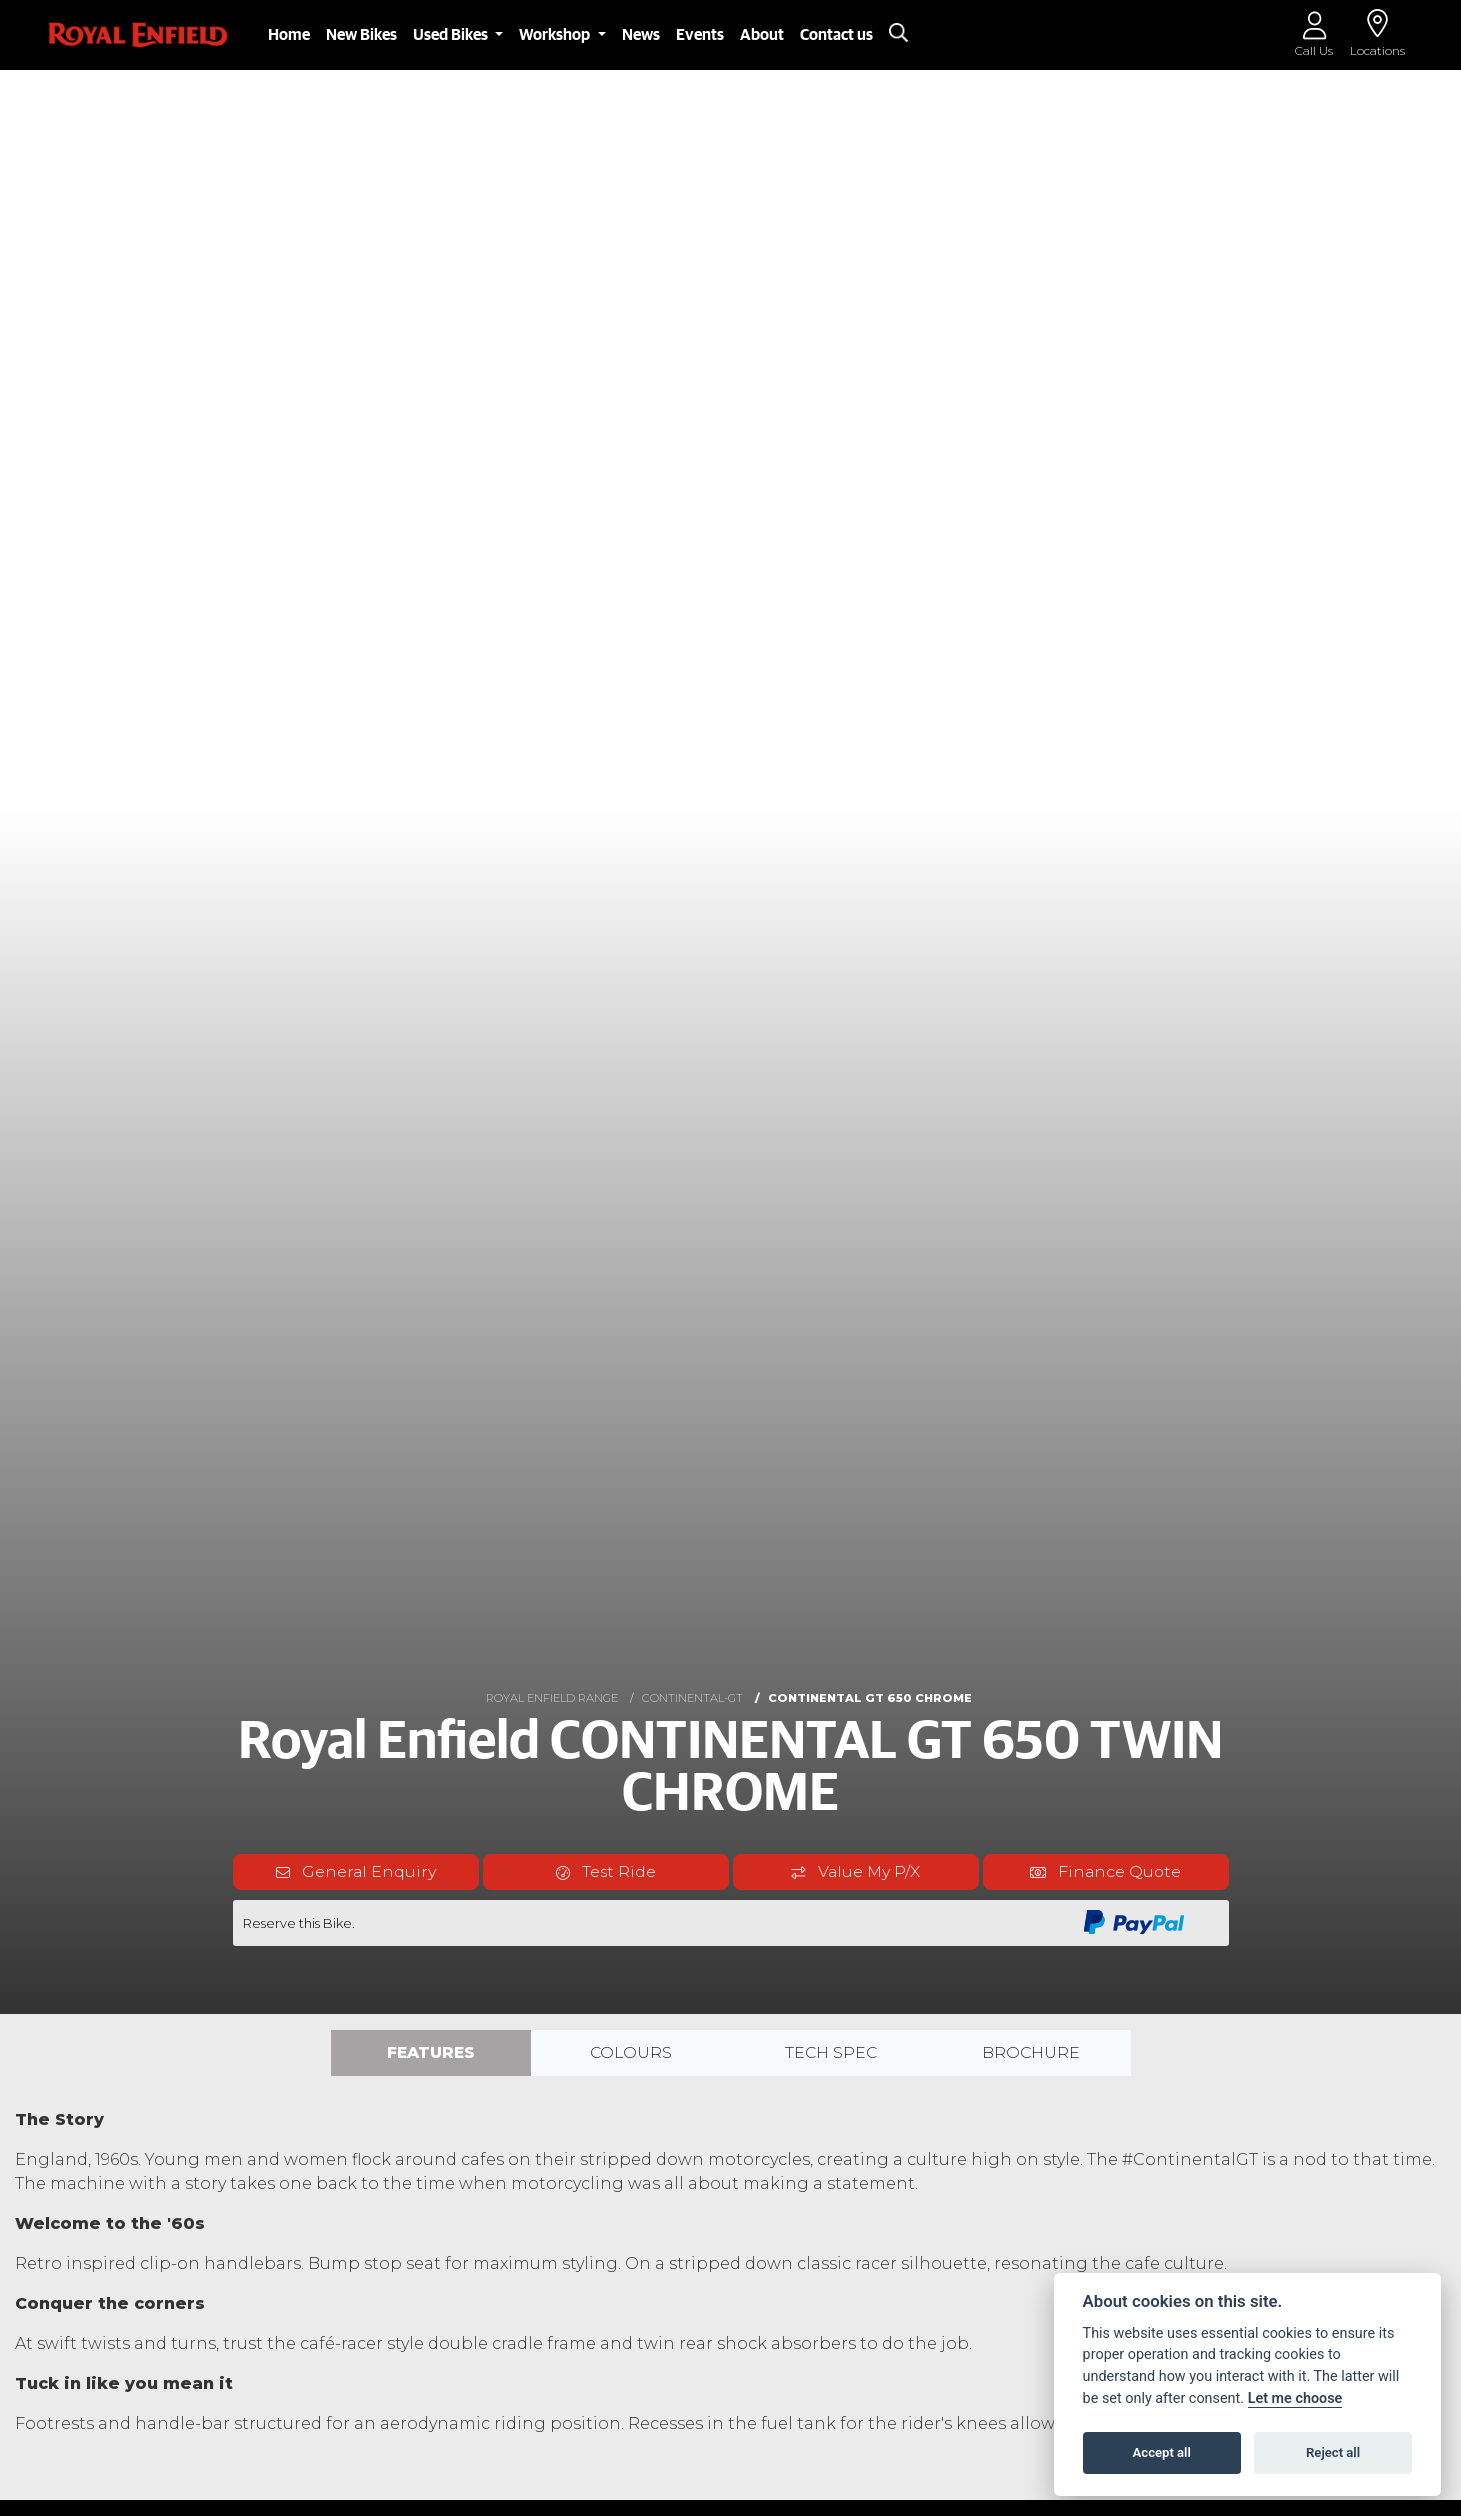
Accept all (1162, 2452)
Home (289, 35)
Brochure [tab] (1030, 2052)
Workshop (556, 35)
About (762, 35)
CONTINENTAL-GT (692, 1698)
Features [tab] (431, 2052)
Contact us (836, 35)
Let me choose (1295, 2398)
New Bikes (361, 35)
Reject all (1333, 2452)
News (641, 35)
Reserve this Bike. (299, 1923)
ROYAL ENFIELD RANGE (552, 1698)
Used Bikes (452, 35)
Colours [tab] (631, 2052)
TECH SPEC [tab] (831, 2052)
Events (700, 35)
